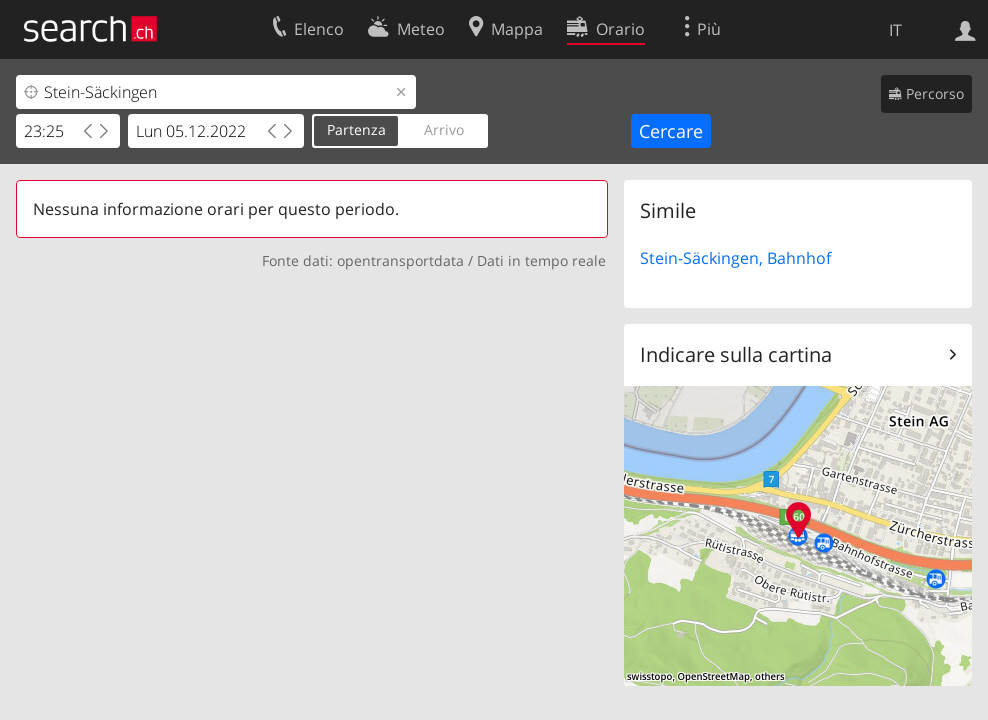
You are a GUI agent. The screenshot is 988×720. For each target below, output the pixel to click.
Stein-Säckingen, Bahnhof (735, 258)
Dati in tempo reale (541, 260)
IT (895, 30)
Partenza (356, 129)
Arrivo (444, 129)
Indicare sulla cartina (736, 354)
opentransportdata (400, 260)
